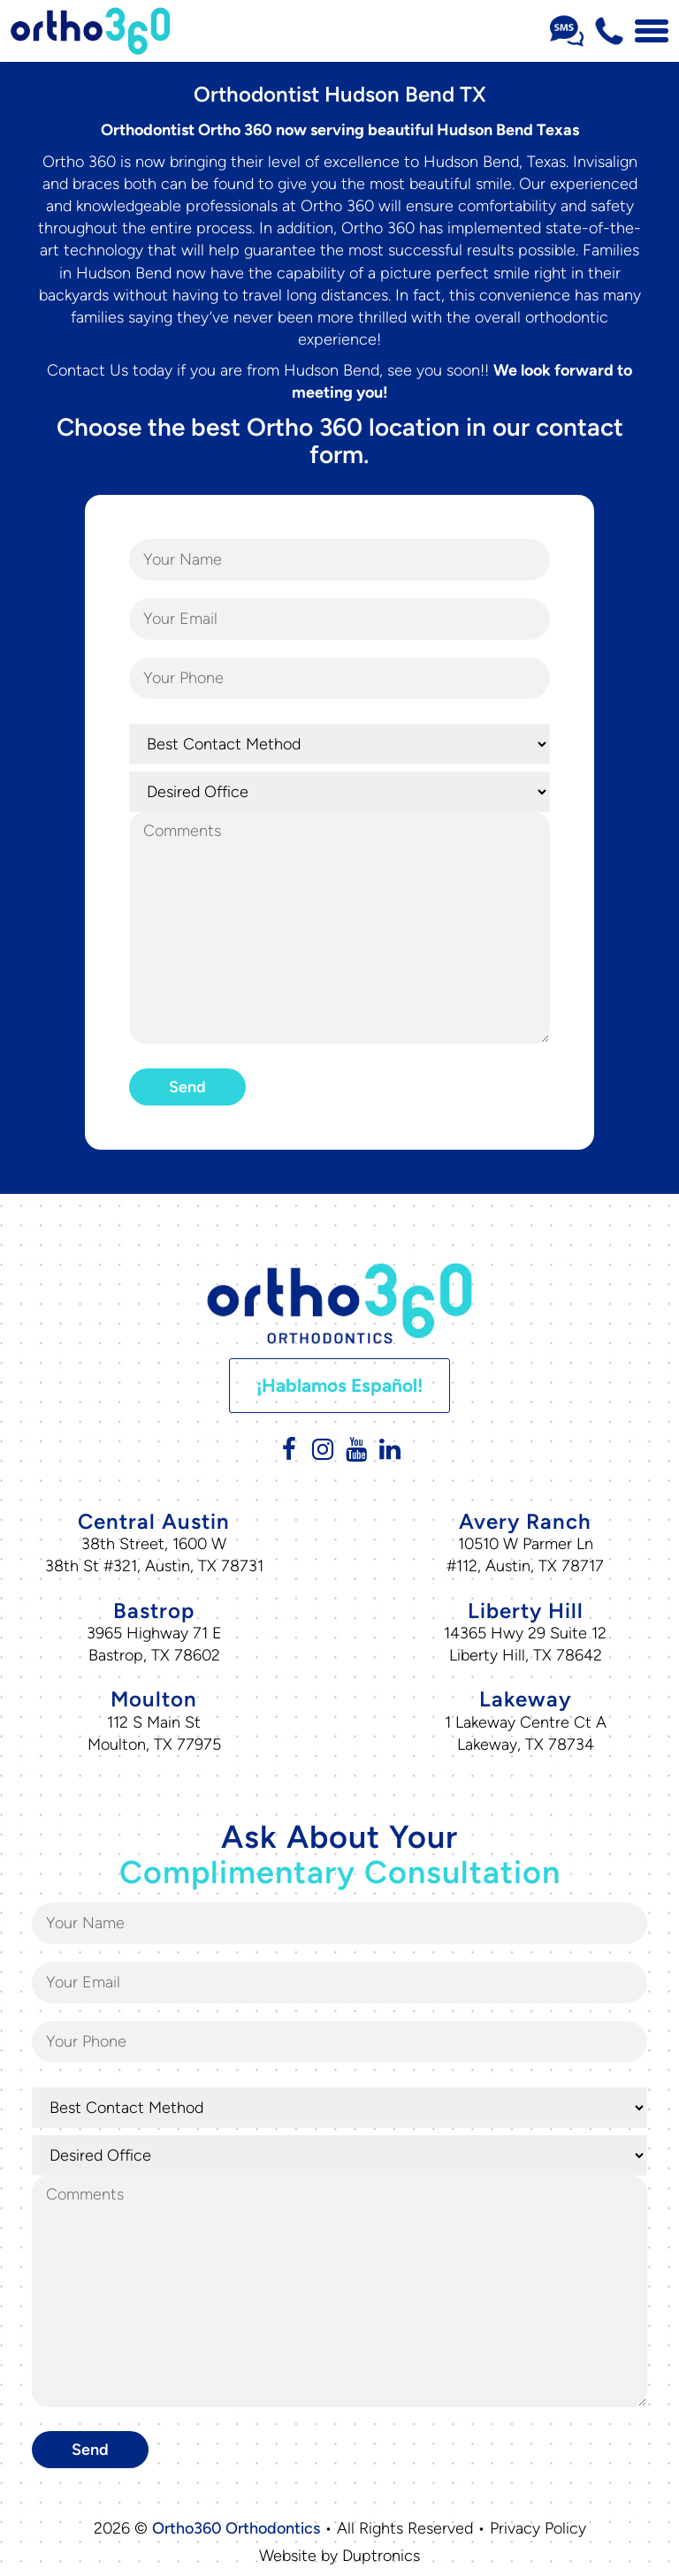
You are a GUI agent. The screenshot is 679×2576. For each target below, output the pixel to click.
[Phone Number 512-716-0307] (609, 31)
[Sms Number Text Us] (567, 31)
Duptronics (381, 2555)
